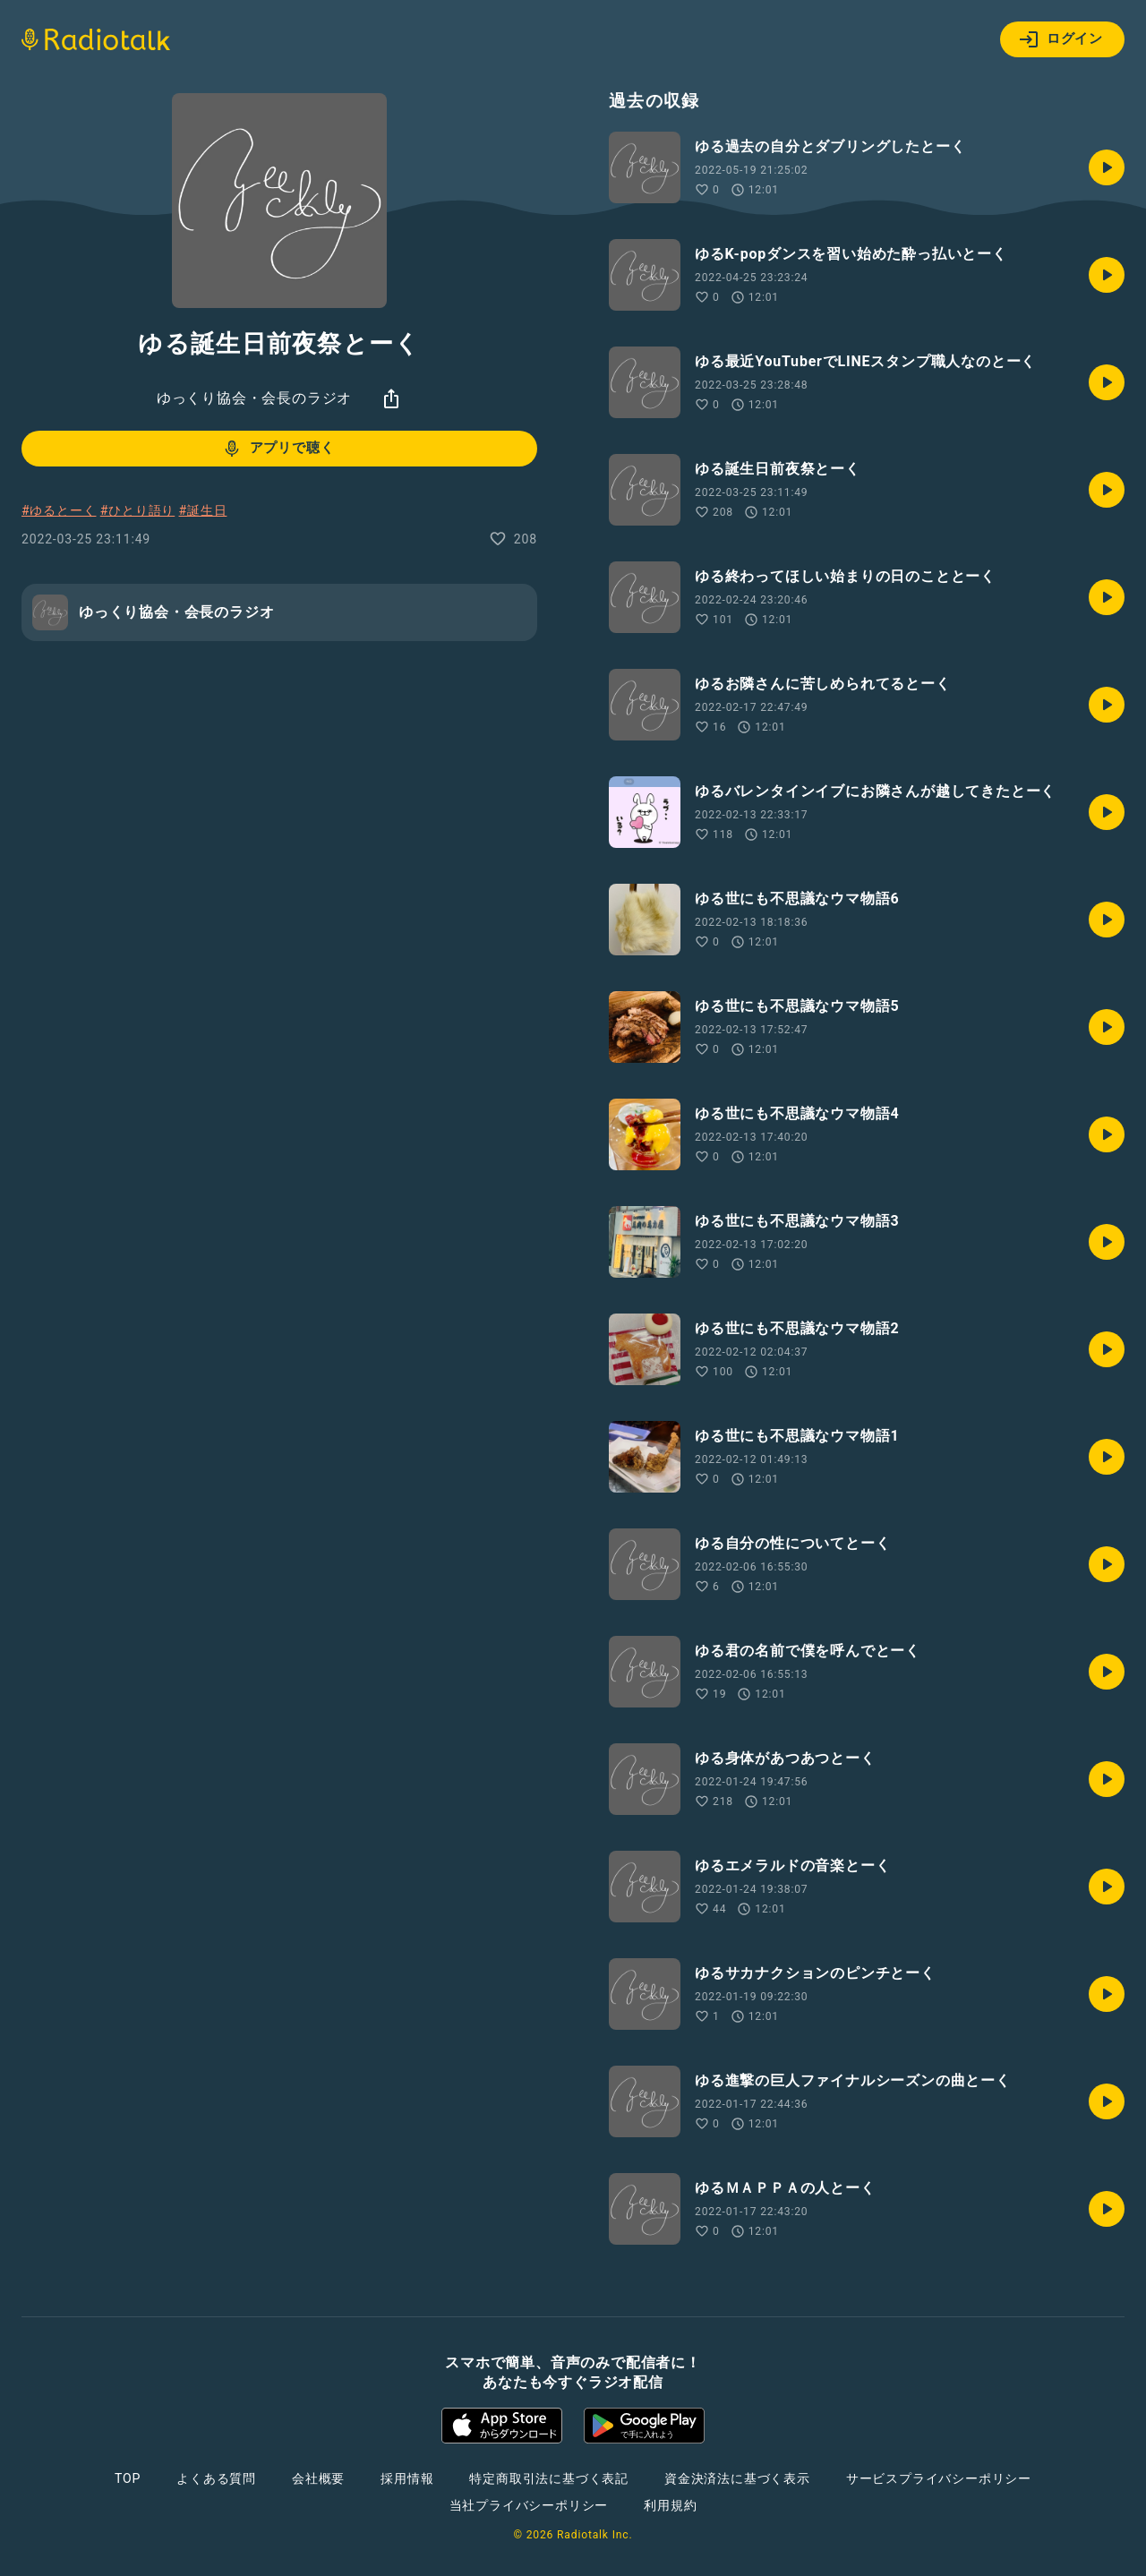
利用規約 (670, 2505)
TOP (128, 2478)
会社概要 (318, 2478)
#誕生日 (203, 510)
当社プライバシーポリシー (529, 2505)
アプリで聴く (278, 448)
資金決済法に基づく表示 (737, 2478)
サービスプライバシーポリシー (938, 2478)
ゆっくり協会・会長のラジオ (254, 398)
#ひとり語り (137, 510)
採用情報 (407, 2478)
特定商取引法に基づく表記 (549, 2478)
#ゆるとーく (58, 510)
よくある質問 (216, 2478)
